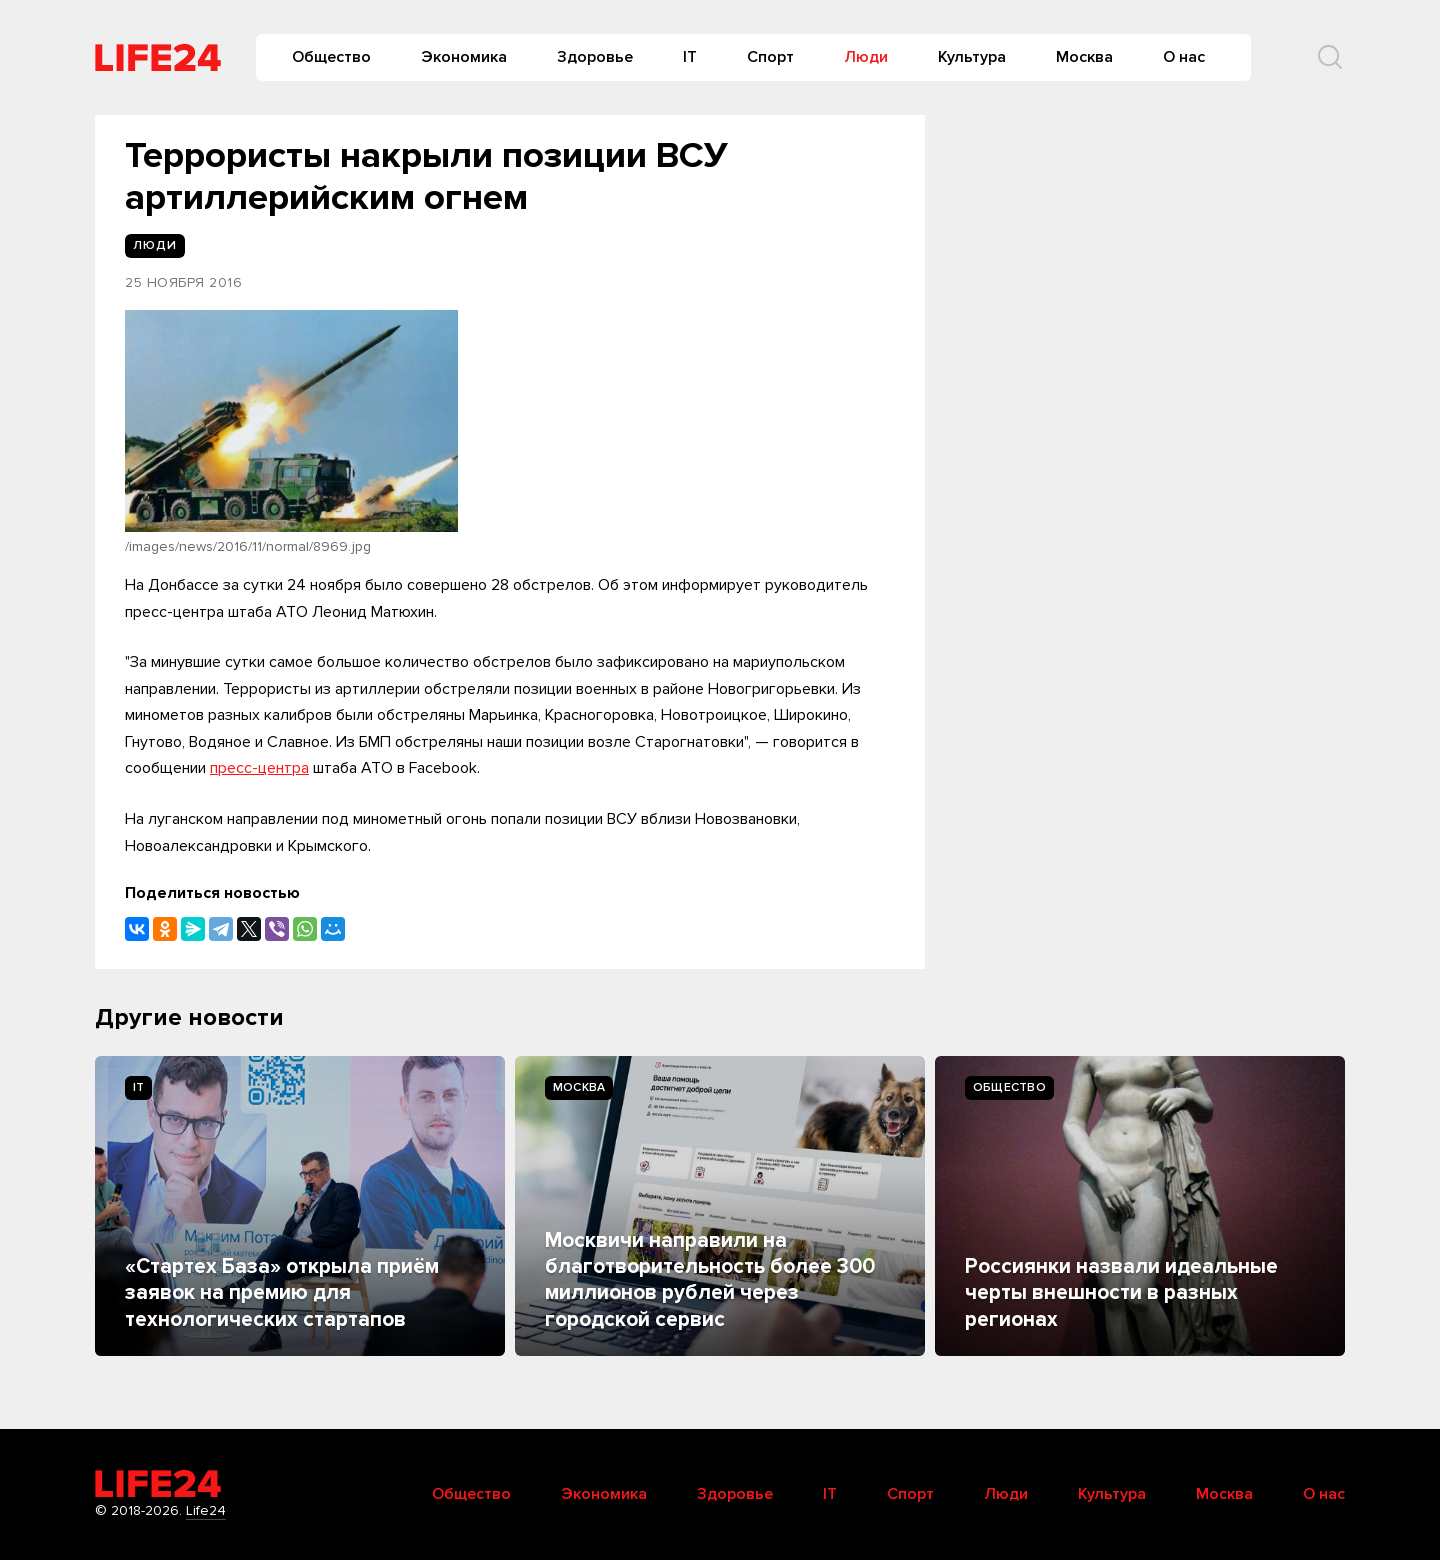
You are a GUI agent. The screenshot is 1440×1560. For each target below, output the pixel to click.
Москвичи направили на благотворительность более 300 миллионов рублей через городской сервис (710, 1280)
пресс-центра (259, 768)
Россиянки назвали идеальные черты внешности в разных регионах (1121, 1293)
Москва (1084, 57)
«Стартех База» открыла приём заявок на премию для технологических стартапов (282, 1293)
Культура (972, 57)
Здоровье (595, 57)
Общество (331, 57)
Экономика (464, 57)
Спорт (770, 57)
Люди (866, 57)
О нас (1184, 57)
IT (690, 57)
